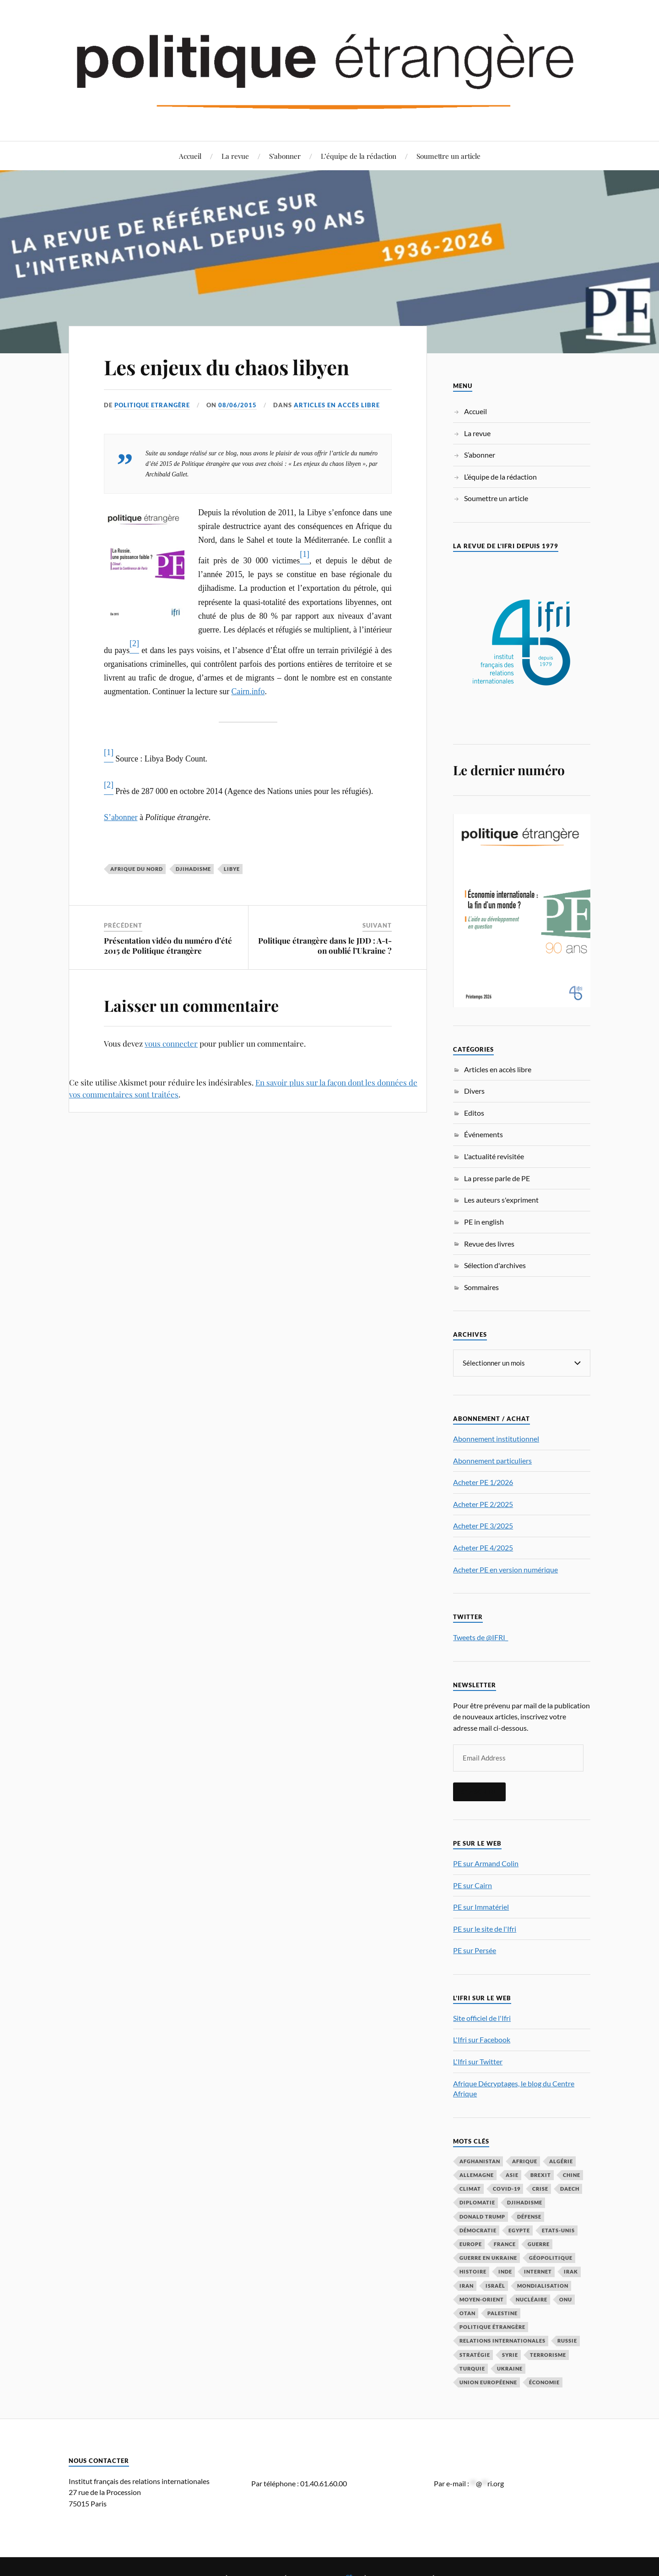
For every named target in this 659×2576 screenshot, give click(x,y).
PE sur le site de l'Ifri (484, 1928)
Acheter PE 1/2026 (483, 1481)
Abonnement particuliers (492, 1460)
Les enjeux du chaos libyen (226, 366)
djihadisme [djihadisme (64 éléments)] (524, 2202)
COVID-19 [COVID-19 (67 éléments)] (506, 2188)
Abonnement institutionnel (496, 1438)
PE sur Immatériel (481, 1906)
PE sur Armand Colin (486, 1862)
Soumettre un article (448, 156)
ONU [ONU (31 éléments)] (565, 2299)
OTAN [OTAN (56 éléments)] (467, 2313)
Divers (474, 1090)
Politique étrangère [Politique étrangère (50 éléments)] (492, 2326)
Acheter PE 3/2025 (483, 1525)
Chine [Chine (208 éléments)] (571, 2174)
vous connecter (171, 1043)
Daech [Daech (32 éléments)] (569, 2188)
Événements (483, 1134)
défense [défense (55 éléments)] (529, 2216)
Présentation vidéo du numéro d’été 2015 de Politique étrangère (168, 945)
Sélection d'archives (495, 1265)
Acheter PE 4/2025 (483, 1547)
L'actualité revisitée (494, 1156)
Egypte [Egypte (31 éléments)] (519, 2230)
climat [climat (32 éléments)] (470, 2188)
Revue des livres (489, 1243)
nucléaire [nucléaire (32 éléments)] (531, 2299)
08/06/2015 (237, 405)
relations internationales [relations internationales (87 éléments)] (502, 2340)
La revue (235, 156)
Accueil (190, 156)
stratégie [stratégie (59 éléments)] (474, 2354)
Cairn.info (248, 691)
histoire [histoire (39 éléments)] (472, 2271)
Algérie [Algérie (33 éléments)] (561, 2161)
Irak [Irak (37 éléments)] (571, 2271)
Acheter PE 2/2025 (483, 1503)
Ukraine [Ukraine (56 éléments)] (510, 2368)
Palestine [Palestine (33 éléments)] (502, 2313)
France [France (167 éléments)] (505, 2244)
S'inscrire (479, 1791)
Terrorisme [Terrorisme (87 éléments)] (548, 2354)
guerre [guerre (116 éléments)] (539, 2244)
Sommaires (481, 1287)
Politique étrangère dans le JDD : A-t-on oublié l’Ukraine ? (325, 945)
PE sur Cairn (472, 1884)
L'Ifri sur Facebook (481, 2039)
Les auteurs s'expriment (501, 1199)
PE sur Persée (474, 1949)
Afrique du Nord (136, 869)
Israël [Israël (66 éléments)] (495, 2285)
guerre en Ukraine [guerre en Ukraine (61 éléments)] (488, 2257)
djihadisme (193, 869)
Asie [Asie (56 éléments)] (512, 2174)
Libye (232, 869)
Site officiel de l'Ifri (482, 2017)
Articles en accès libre (337, 405)
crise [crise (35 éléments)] (540, 2188)
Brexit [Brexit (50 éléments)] (540, 2174)
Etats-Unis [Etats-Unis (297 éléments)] (558, 2230)
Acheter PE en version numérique (505, 1569)
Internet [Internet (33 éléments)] (538, 2271)
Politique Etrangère (152, 405)
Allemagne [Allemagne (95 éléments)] (476, 2174)
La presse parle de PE (497, 1178)
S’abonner (285, 156)
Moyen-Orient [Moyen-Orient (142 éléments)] (481, 2299)
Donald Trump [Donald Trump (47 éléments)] (482, 2216)
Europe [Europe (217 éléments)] (470, 2244)
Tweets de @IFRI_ (480, 1636)
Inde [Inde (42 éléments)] (505, 2271)
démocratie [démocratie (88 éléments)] (478, 2230)
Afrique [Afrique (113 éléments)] (524, 2161)
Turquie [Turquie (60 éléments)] (472, 2368)
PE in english (484, 1221)
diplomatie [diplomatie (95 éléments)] (477, 2202)
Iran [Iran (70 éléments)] (466, 2285)
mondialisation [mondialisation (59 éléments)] (542, 2285)
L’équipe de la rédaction (358, 156)
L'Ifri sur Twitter (477, 2061)
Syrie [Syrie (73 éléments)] (510, 2354)
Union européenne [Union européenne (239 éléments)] (488, 2382)
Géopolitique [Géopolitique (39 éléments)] (551, 2257)
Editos (474, 1112)
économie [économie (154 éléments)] (544, 2382)
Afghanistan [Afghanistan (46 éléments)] (479, 2161)
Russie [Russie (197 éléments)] (567, 2340)
